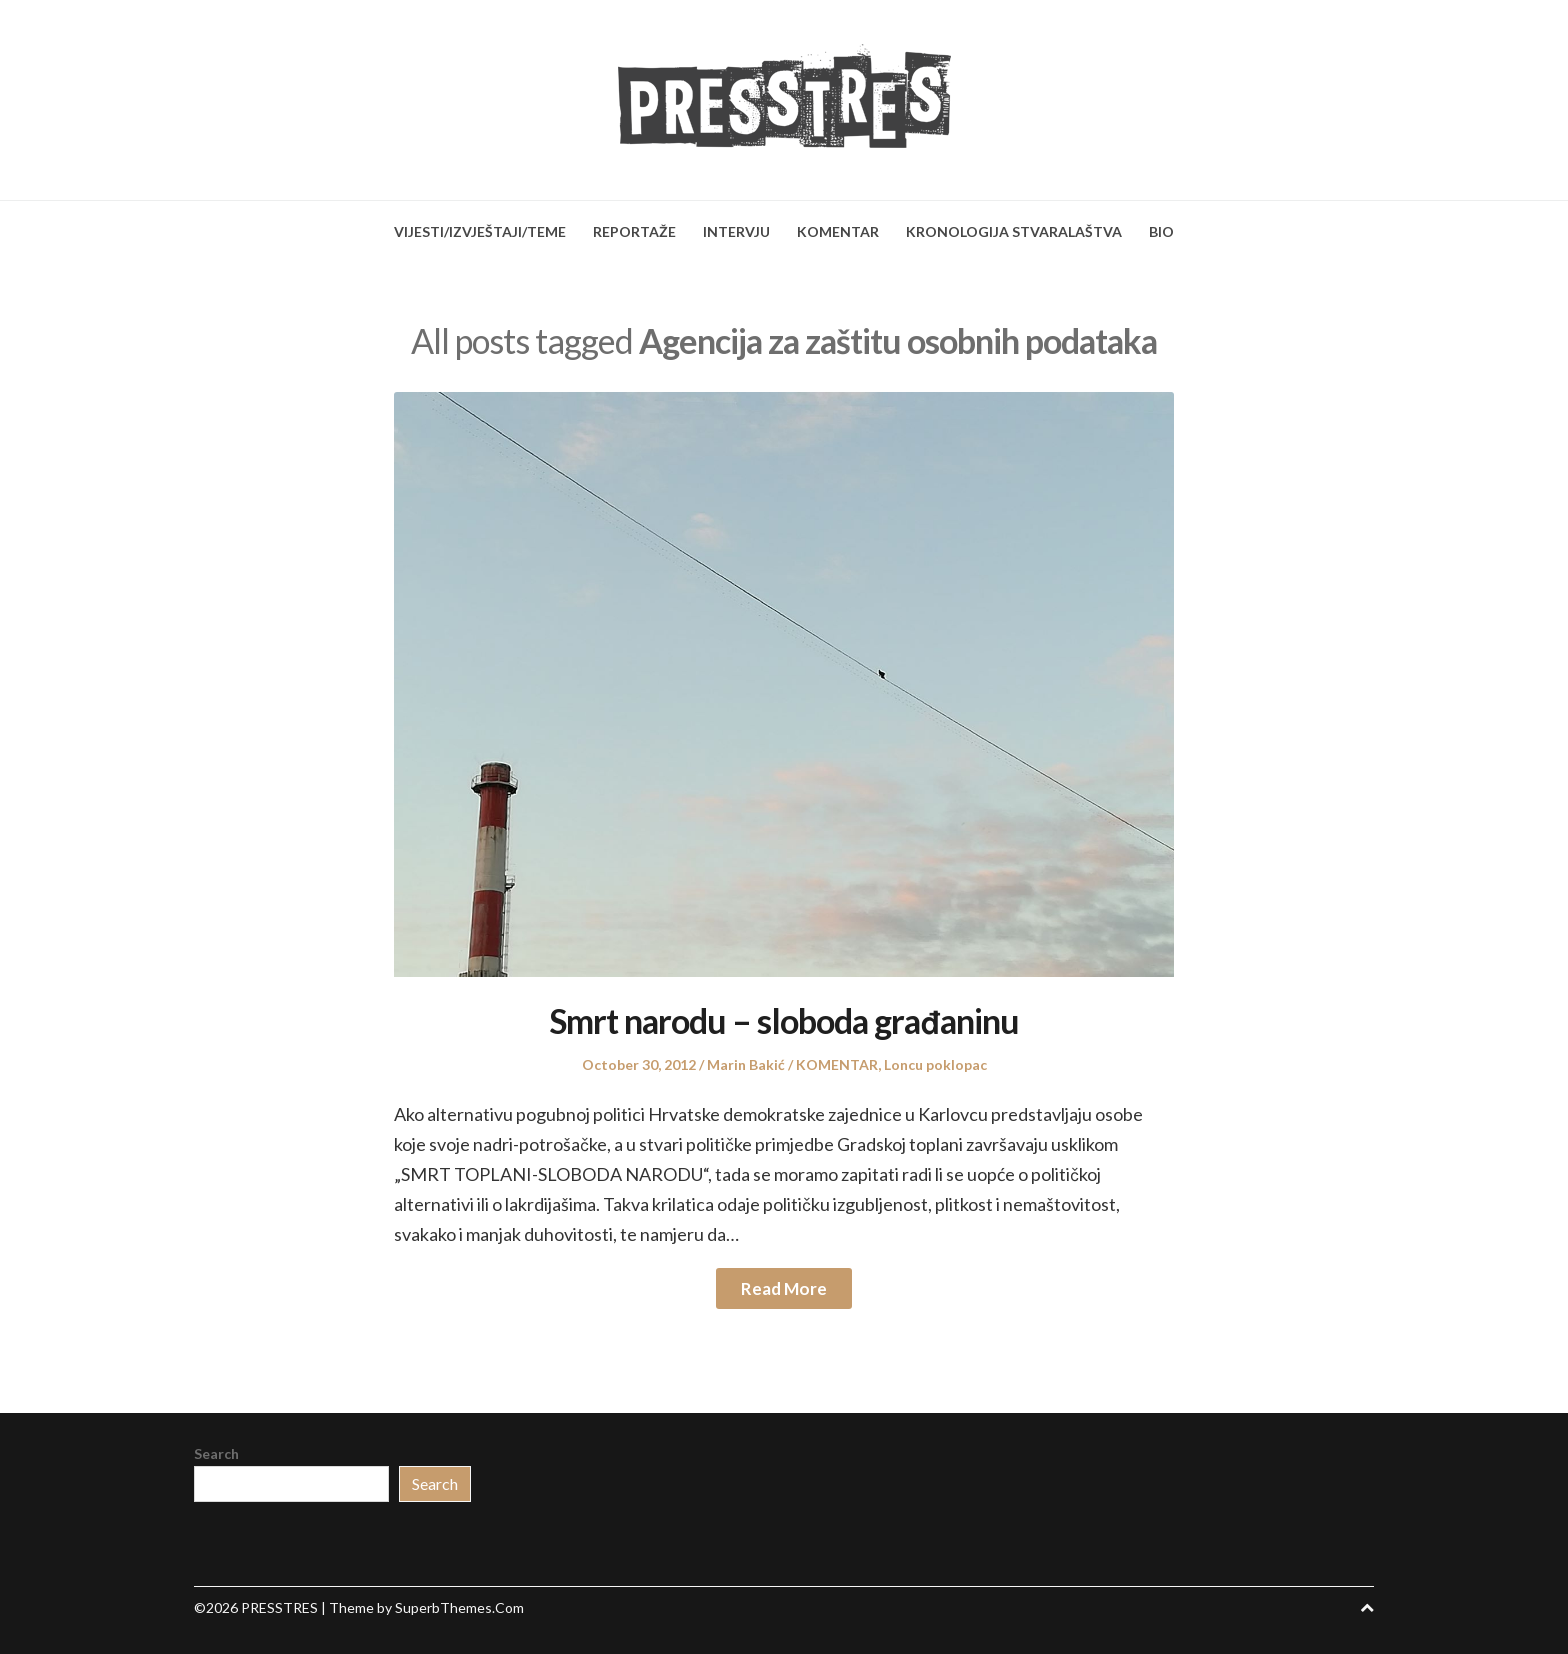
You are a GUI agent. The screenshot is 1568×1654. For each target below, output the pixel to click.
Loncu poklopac (935, 1064)
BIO (1161, 231)
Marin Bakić (746, 1064)
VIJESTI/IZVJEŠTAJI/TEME (480, 231)
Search (216, 1453)
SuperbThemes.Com (459, 1607)
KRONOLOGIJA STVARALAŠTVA (1014, 231)
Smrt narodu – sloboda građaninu (784, 1020)
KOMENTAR (838, 231)
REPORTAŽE (634, 231)
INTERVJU (736, 231)
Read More (784, 1288)
